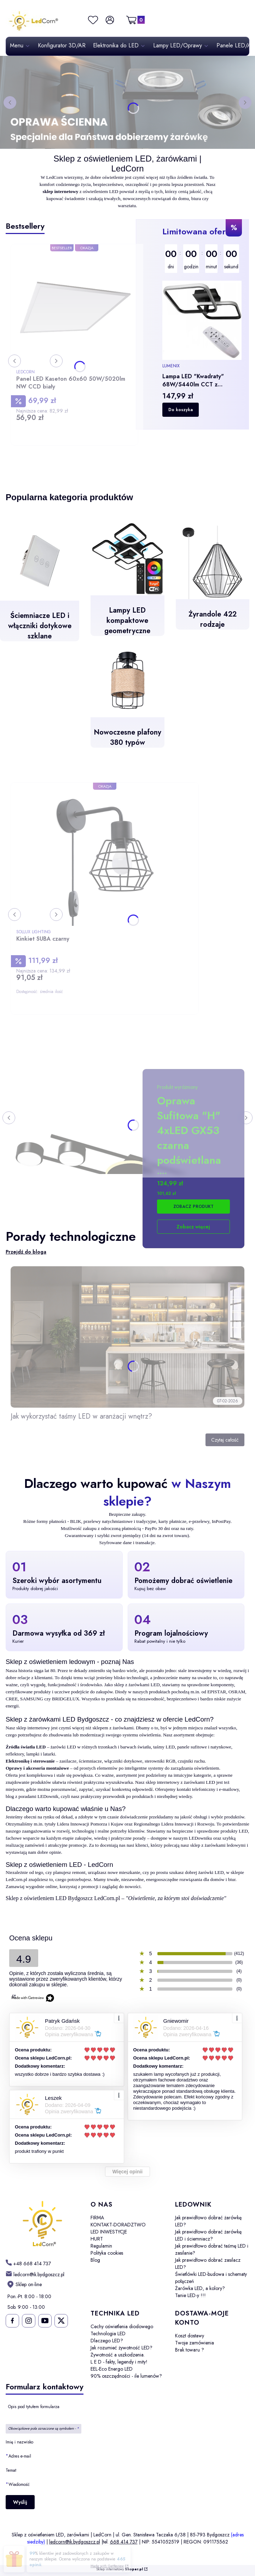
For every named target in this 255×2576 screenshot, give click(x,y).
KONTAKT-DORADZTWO (118, 2224)
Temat (11, 2470)
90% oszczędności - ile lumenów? (126, 2375)
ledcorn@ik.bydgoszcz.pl (74, 2541)
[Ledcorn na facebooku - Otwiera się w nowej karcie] (12, 2321)
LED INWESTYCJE (109, 2231)
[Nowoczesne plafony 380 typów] (127, 700)
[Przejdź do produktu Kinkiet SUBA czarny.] (104, 857)
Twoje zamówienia (194, 2342)
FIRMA (97, 2217)
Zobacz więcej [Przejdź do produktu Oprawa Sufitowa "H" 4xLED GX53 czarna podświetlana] (193, 1226)
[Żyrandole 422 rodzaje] (212, 583)
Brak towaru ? (189, 2349)
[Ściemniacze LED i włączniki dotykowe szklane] (39, 586)
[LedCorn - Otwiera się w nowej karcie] (42, 2224)
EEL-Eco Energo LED (112, 2368)
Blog (95, 2260)
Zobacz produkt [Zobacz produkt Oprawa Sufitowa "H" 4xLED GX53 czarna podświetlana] (193, 1206)
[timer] (202, 258)
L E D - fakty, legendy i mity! (119, 2361)
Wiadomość (19, 2484)
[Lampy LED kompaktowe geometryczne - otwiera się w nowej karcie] (127, 584)
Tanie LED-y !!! (190, 2295)
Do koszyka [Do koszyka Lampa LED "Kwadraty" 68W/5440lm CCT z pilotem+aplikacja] (180, 410)
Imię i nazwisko (19, 2442)
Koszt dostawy (189, 2335)
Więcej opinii (127, 2171)
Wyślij (20, 2502)
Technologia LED (108, 2333)
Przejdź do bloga (26, 1251)
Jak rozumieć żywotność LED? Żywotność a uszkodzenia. (121, 2351)
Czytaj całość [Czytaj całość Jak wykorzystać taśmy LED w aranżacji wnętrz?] (225, 1439)
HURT (97, 2238)
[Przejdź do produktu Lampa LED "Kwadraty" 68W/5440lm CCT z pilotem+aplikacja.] (202, 320)
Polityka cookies (107, 2252)
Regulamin (101, 2245)
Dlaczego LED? (107, 2340)
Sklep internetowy (119, 2569)
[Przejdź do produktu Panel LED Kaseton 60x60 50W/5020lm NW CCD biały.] (74, 308)
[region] (202, 324)
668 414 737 (124, 2541)
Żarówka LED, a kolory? (200, 2288)
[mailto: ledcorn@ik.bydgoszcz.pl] (35, 2274)
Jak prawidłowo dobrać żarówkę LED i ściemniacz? (208, 2235)
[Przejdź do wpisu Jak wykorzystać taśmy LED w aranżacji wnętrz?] (127, 1337)
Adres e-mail (19, 2456)
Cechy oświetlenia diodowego (122, 2326)
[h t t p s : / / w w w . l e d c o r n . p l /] (28, 2263)
